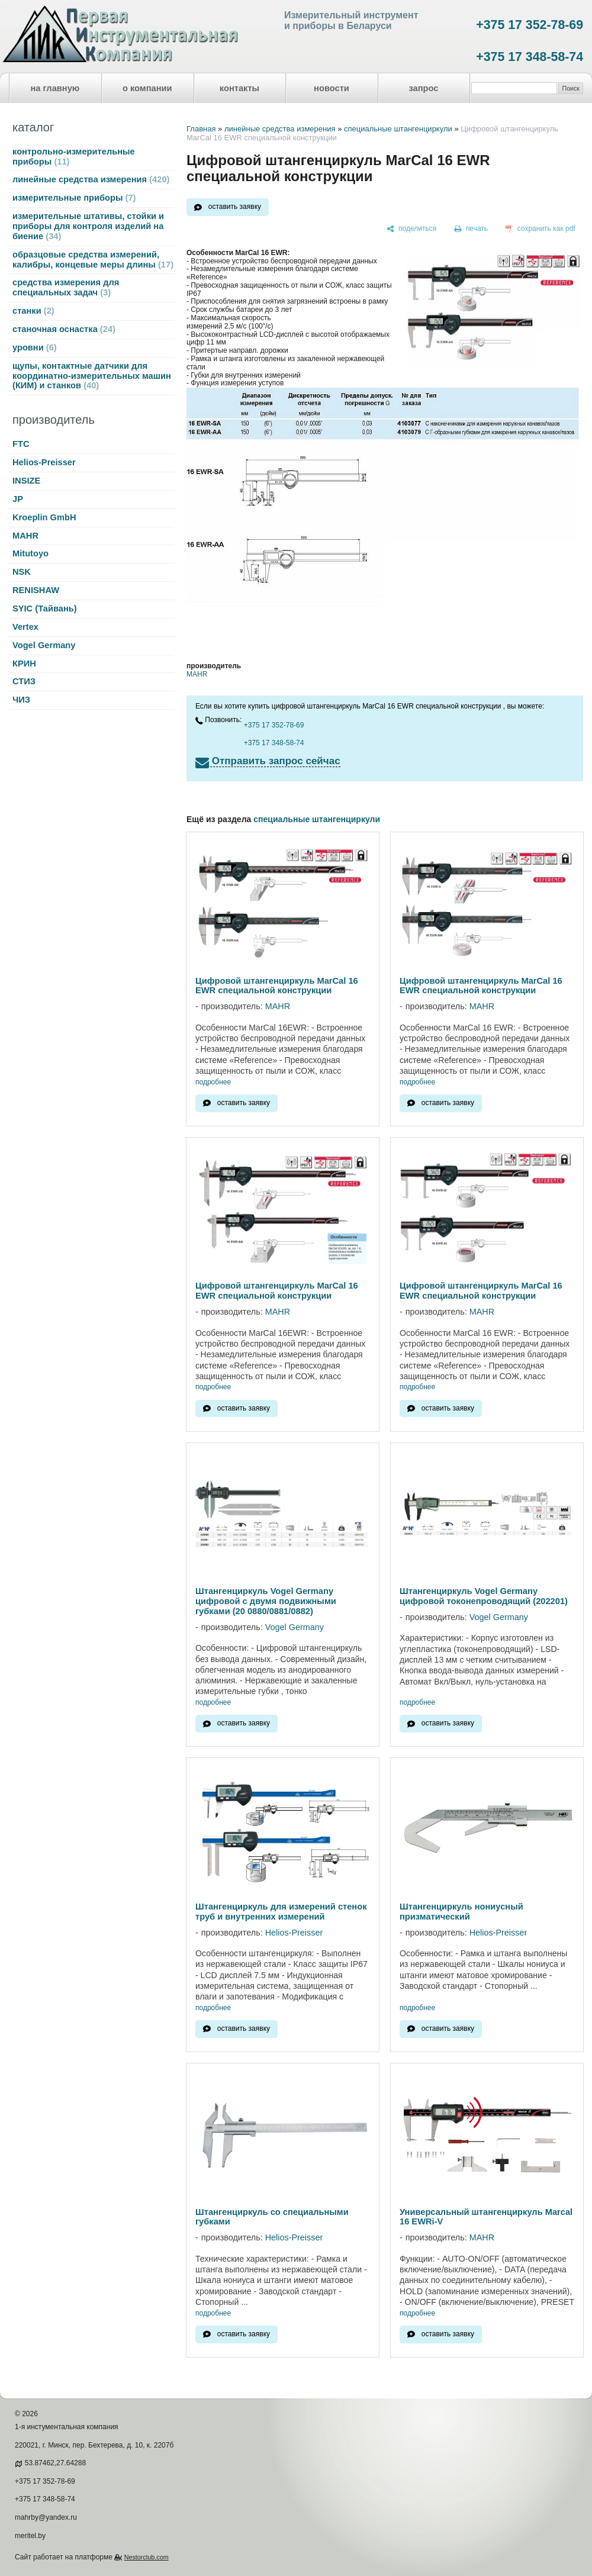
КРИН (24, 663)
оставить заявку (234, 206)
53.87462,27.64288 (55, 2463)
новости (331, 88)
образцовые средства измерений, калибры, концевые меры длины (92, 259)
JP (17, 499)
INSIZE (26, 480)
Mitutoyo (30, 553)
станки (33, 310)
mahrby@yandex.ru (46, 2517)
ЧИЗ (21, 699)
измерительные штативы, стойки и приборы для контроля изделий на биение (88, 226)
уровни (34, 347)
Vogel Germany (43, 645)
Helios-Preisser (44, 462)
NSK (21, 572)
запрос (423, 88)
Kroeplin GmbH (44, 517)
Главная (200, 128)
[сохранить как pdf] (540, 229)
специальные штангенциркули (398, 128)
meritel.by (30, 2536)
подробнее (213, 1082)
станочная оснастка (63, 329)
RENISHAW (35, 590)
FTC (21, 444)
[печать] (471, 229)
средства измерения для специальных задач (65, 287)
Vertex (25, 627)
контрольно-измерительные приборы (73, 156)
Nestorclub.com (146, 2557)
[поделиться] (412, 229)
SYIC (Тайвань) (44, 608)
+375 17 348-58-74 (529, 57)
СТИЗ (24, 681)
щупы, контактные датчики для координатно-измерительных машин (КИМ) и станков (91, 376)
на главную (55, 88)
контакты (239, 88)
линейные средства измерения (90, 179)
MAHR (25, 535)
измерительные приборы (74, 197)
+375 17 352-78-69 (529, 25)
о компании (147, 88)
